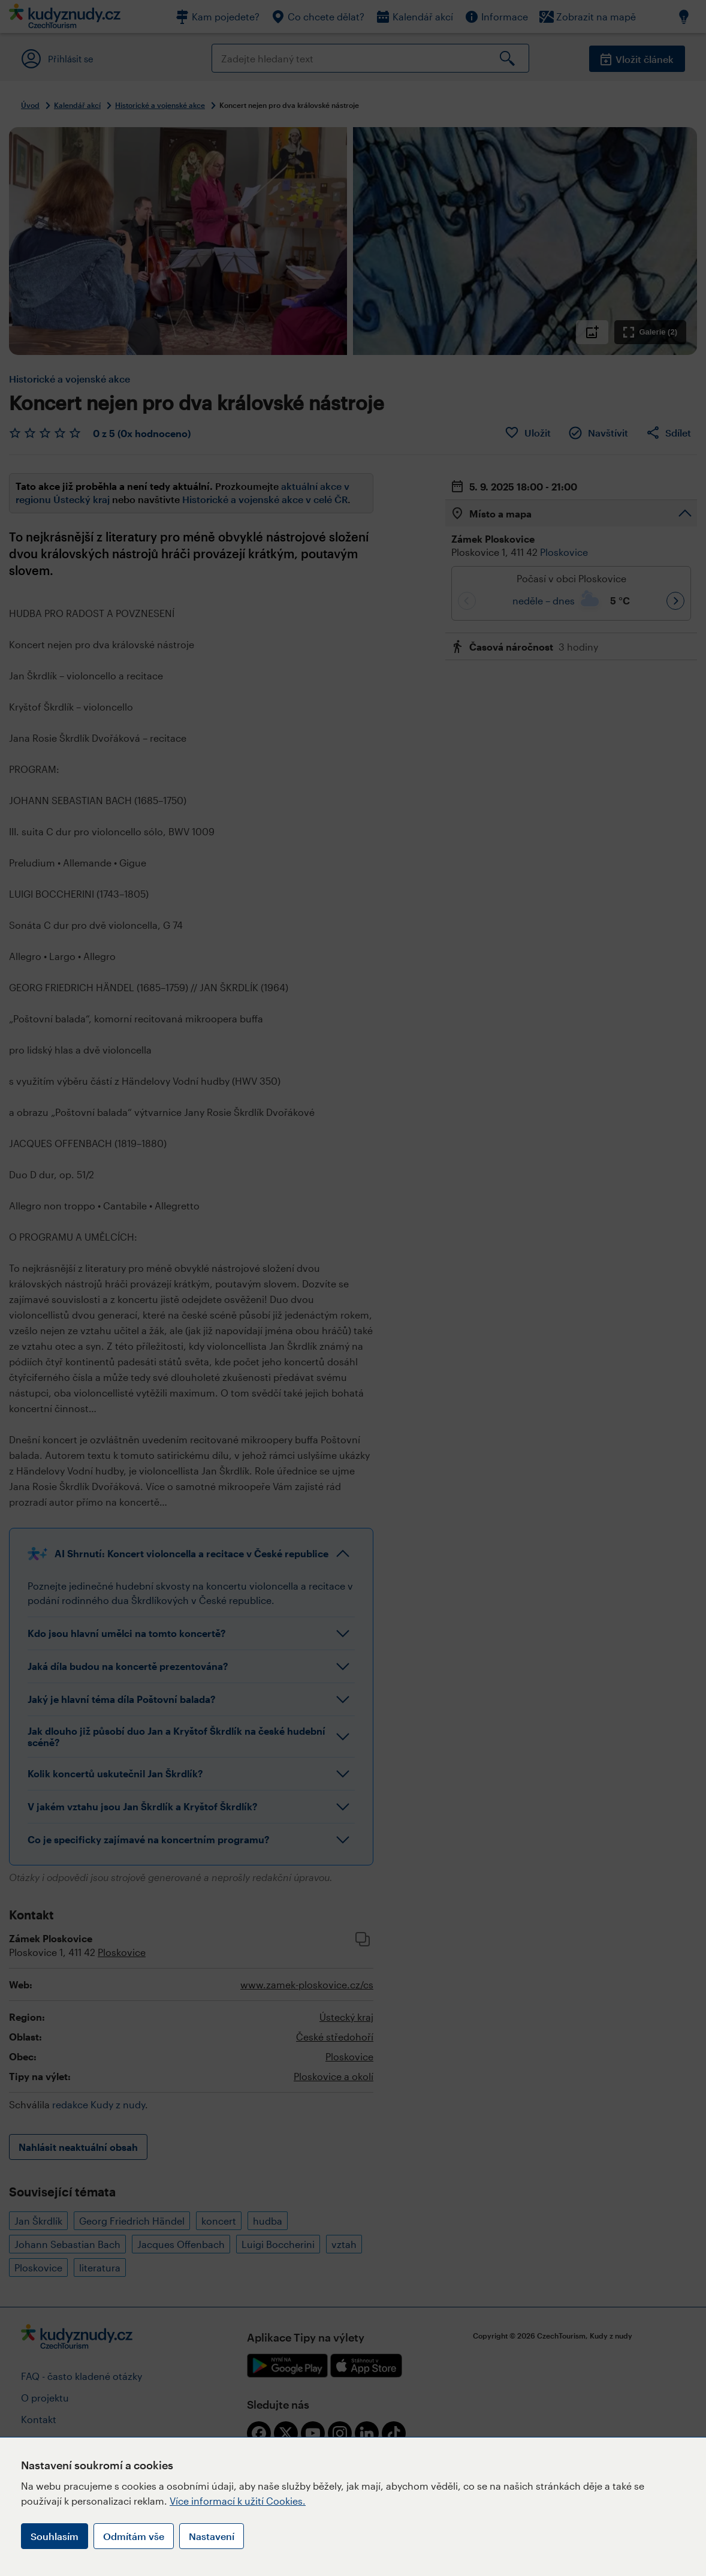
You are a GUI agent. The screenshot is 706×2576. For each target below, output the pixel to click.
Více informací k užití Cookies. (238, 2500)
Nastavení (211, 2536)
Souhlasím (55, 2536)
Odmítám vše (133, 2536)
